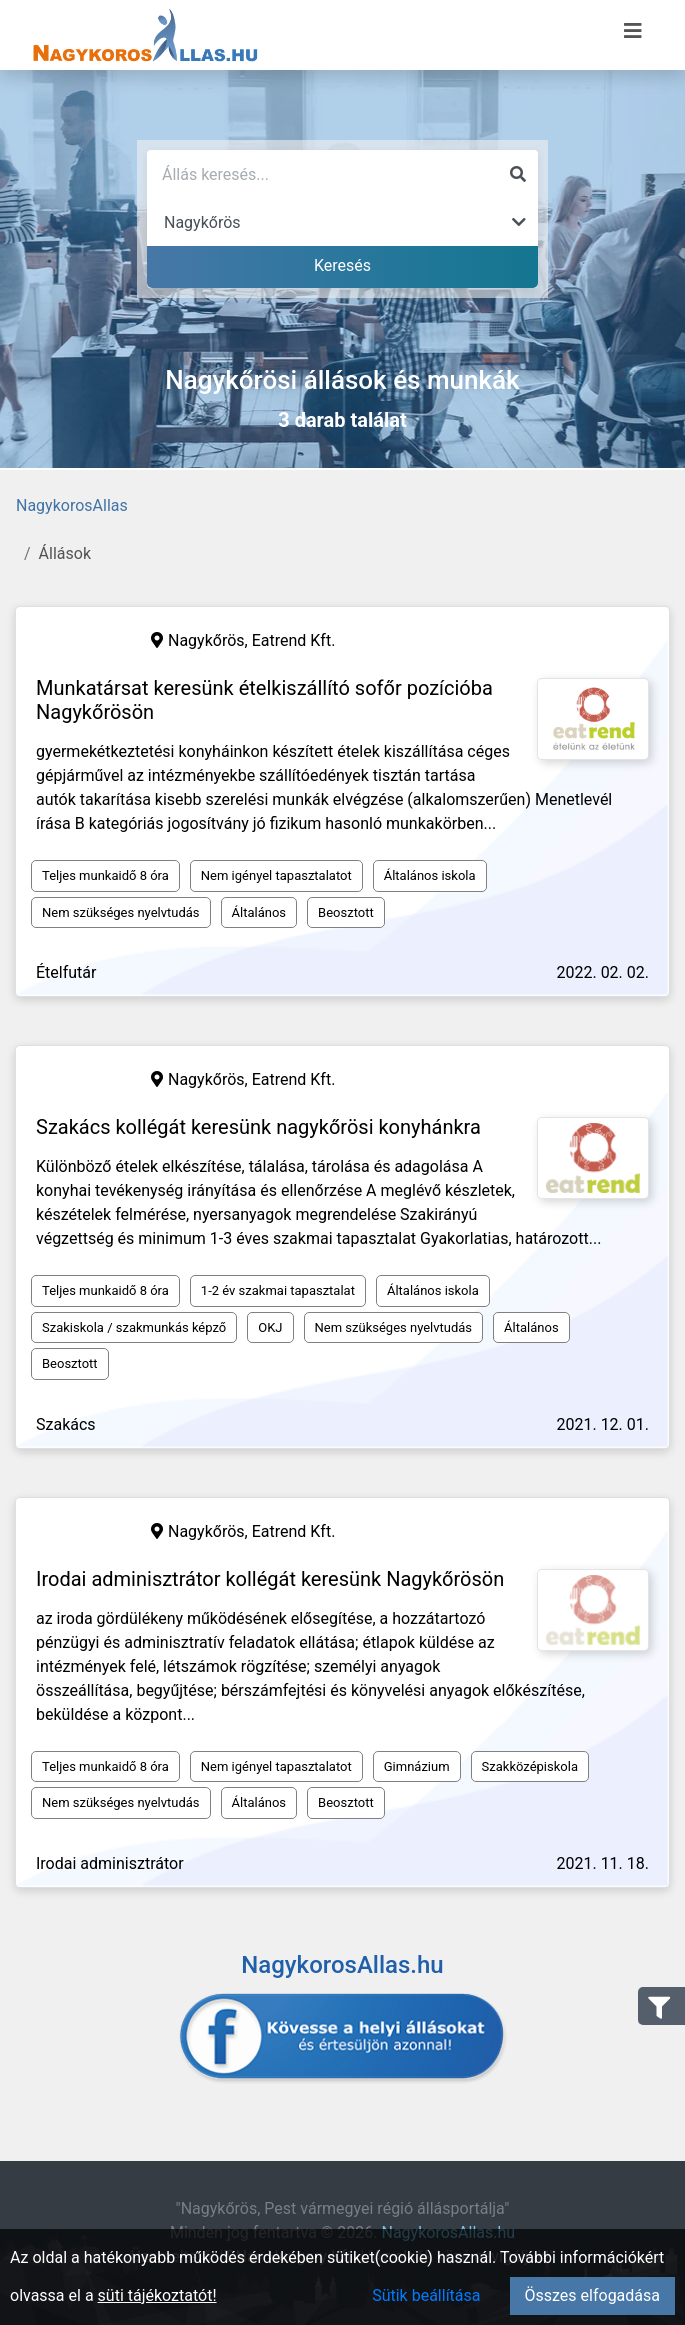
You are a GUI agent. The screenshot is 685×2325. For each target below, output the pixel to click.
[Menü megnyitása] (633, 31)
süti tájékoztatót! (157, 2295)
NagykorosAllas (72, 505)
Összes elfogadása (592, 2295)
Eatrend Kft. (294, 640)
